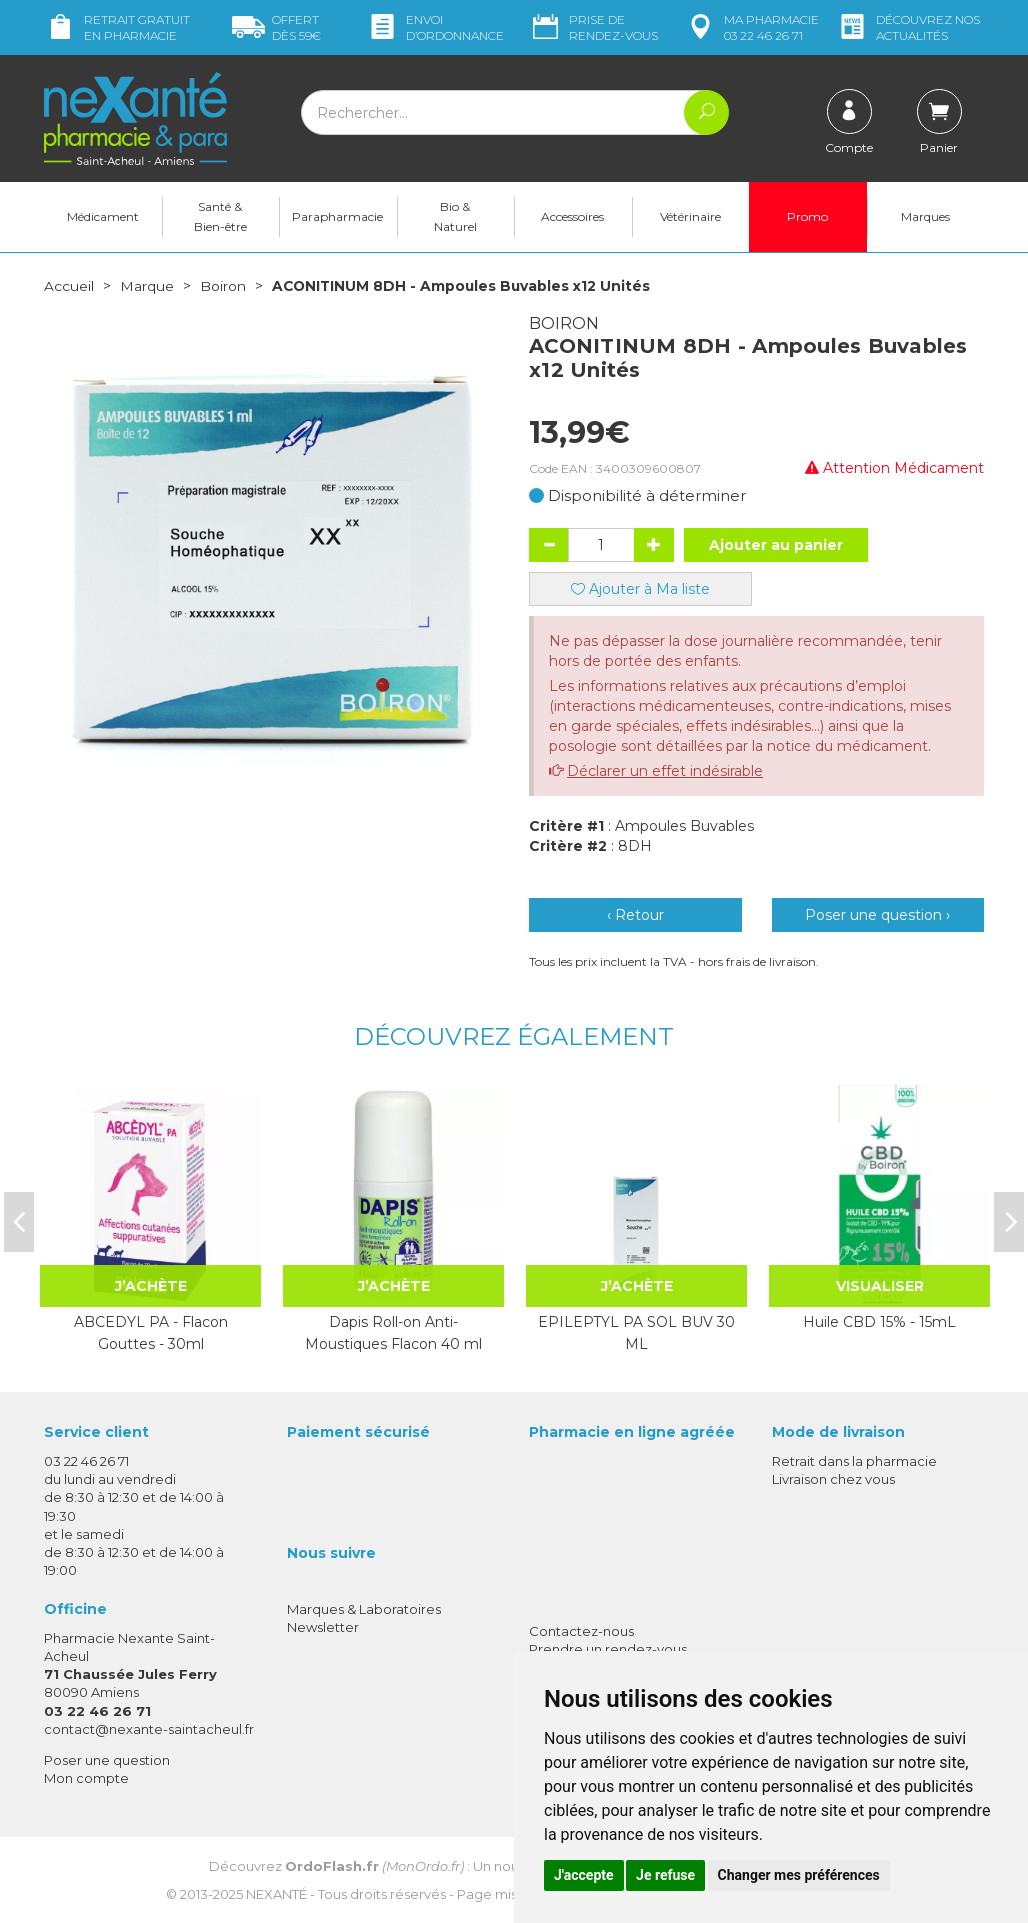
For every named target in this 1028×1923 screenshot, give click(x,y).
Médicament (103, 216)
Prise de (593, 27)
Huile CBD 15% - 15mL (879, 1321)
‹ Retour (635, 914)
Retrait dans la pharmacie (854, 1460)
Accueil (69, 286)
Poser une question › (877, 914)
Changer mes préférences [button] (799, 1875)
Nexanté (276, 1894)
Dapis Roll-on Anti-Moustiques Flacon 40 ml (393, 1332)
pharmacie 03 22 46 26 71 (751, 27)
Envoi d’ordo (435, 27)
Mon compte (86, 1777)
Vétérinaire (690, 216)
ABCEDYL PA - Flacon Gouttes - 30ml (151, 1332)
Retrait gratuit (117, 27)
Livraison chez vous (833, 1478)
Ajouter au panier (776, 544)
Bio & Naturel (455, 216)
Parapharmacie (337, 216)
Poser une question (107, 1759)
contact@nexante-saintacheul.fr (149, 1728)
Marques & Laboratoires (364, 1608)
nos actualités (908, 27)
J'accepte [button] (584, 1875)
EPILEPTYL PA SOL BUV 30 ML (636, 1332)
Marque (147, 286)
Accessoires (572, 216)
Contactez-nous (581, 1630)
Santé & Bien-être (220, 216)
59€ (276, 27)
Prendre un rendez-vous (608, 1648)
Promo (807, 216)
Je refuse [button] (665, 1875)
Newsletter (323, 1626)
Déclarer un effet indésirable (665, 770)
